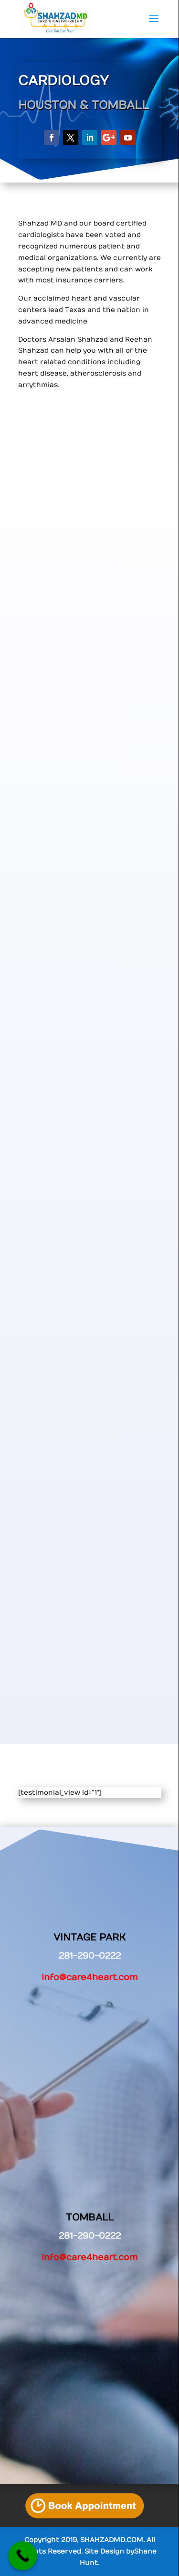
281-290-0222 (90, 2236)
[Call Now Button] (22, 2555)
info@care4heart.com (90, 1977)
